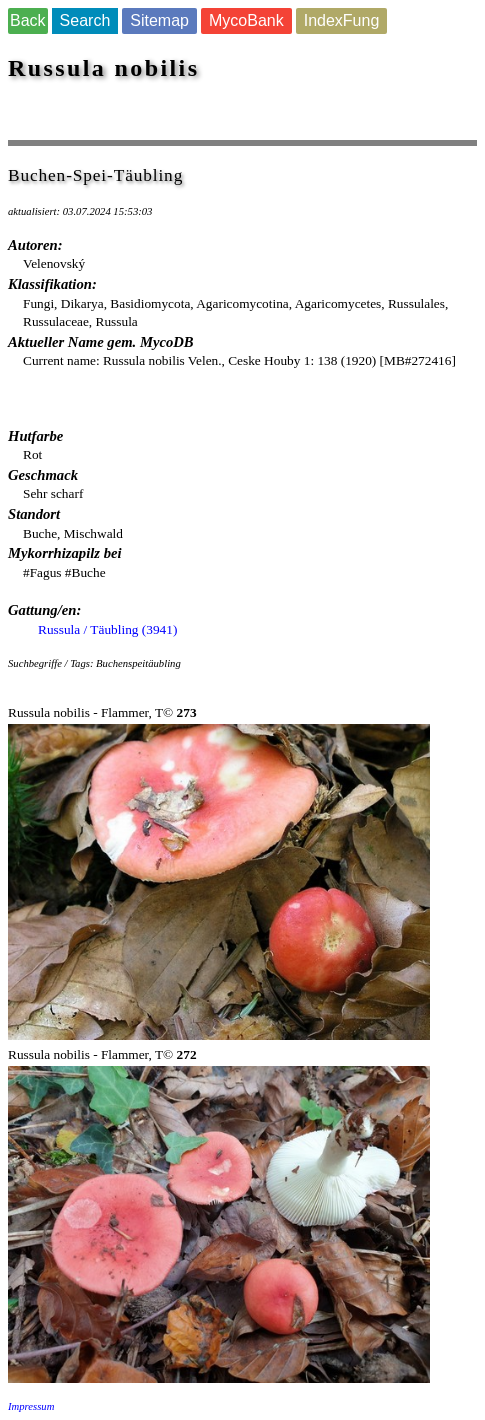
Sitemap (159, 20)
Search (85, 20)
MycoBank (246, 20)
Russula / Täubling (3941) (107, 629)
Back (28, 20)
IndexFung (342, 20)
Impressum (31, 1406)
